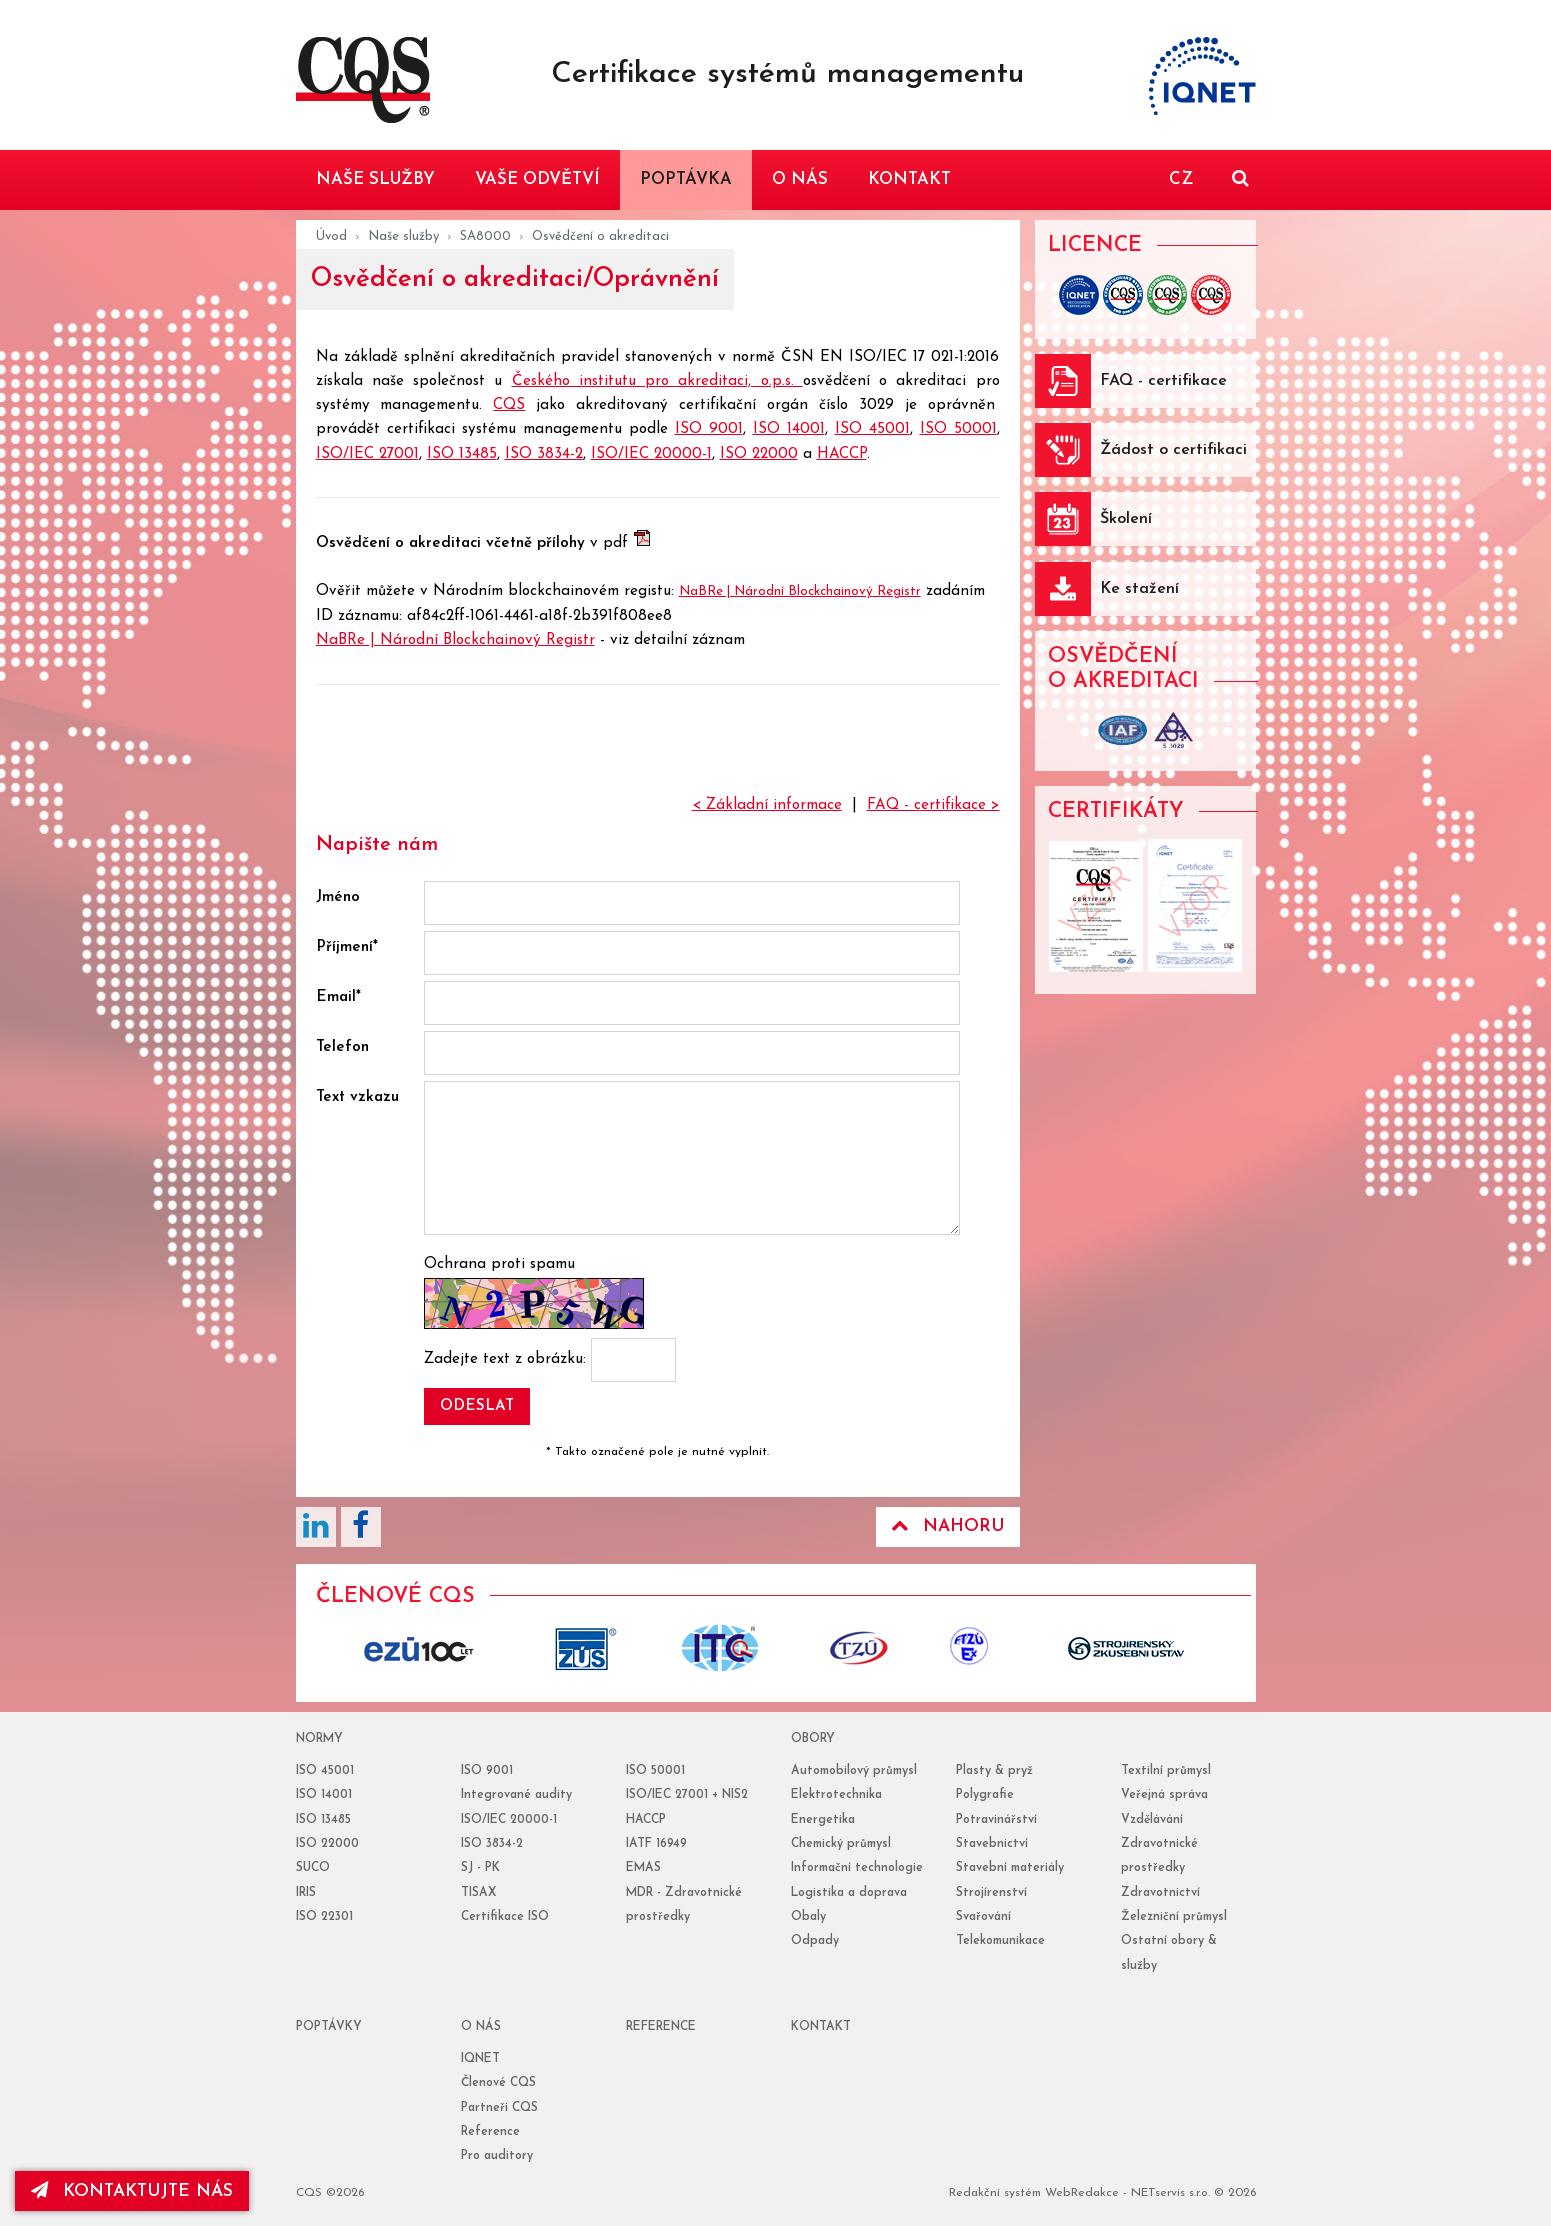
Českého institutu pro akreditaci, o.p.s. (657, 381)
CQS (509, 405)
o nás (481, 2027)
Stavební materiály (1010, 1868)
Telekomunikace (1000, 1941)
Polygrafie (985, 1795)
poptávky (329, 2027)
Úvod (331, 236)
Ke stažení (1139, 589)
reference (661, 2027)
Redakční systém (995, 2193)
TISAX (478, 1893)
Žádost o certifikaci (1173, 450)
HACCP (842, 454)
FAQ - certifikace (1163, 381)
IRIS (306, 1893)
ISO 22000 (759, 454)
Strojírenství (991, 1893)
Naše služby (403, 236)
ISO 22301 (324, 1917)
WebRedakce (1082, 2193)
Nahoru (948, 1526)
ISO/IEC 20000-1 (651, 454)
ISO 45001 (872, 429)
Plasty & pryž (994, 1771)
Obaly (808, 1917)
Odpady (815, 1941)
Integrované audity (516, 1795)
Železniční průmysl (1174, 1917)
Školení (1126, 519)
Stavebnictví (992, 1844)
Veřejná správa (1164, 1795)
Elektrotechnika (836, 1795)
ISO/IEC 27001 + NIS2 (687, 1795)
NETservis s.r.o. (1170, 2193)
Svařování (983, 1917)
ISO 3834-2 (544, 454)
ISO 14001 (789, 429)
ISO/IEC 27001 (367, 454)
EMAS (643, 1868)
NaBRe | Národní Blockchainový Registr (800, 591)
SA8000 (485, 236)
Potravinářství (996, 1820)
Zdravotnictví (1160, 1893)
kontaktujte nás (134, 2191)
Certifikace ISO (505, 1917)
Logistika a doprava (849, 1893)
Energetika (823, 1820)
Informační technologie (857, 1868)
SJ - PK (480, 1868)
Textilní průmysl (1166, 1771)
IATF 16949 (656, 1844)
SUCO (313, 1868)
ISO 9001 (709, 429)
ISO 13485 (462, 454)
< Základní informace (767, 805)
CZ (1181, 179)
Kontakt (821, 2027)
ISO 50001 (958, 429)
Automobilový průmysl (854, 1771)
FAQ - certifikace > (933, 805)
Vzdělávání (1152, 1820)
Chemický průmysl (841, 1844)
